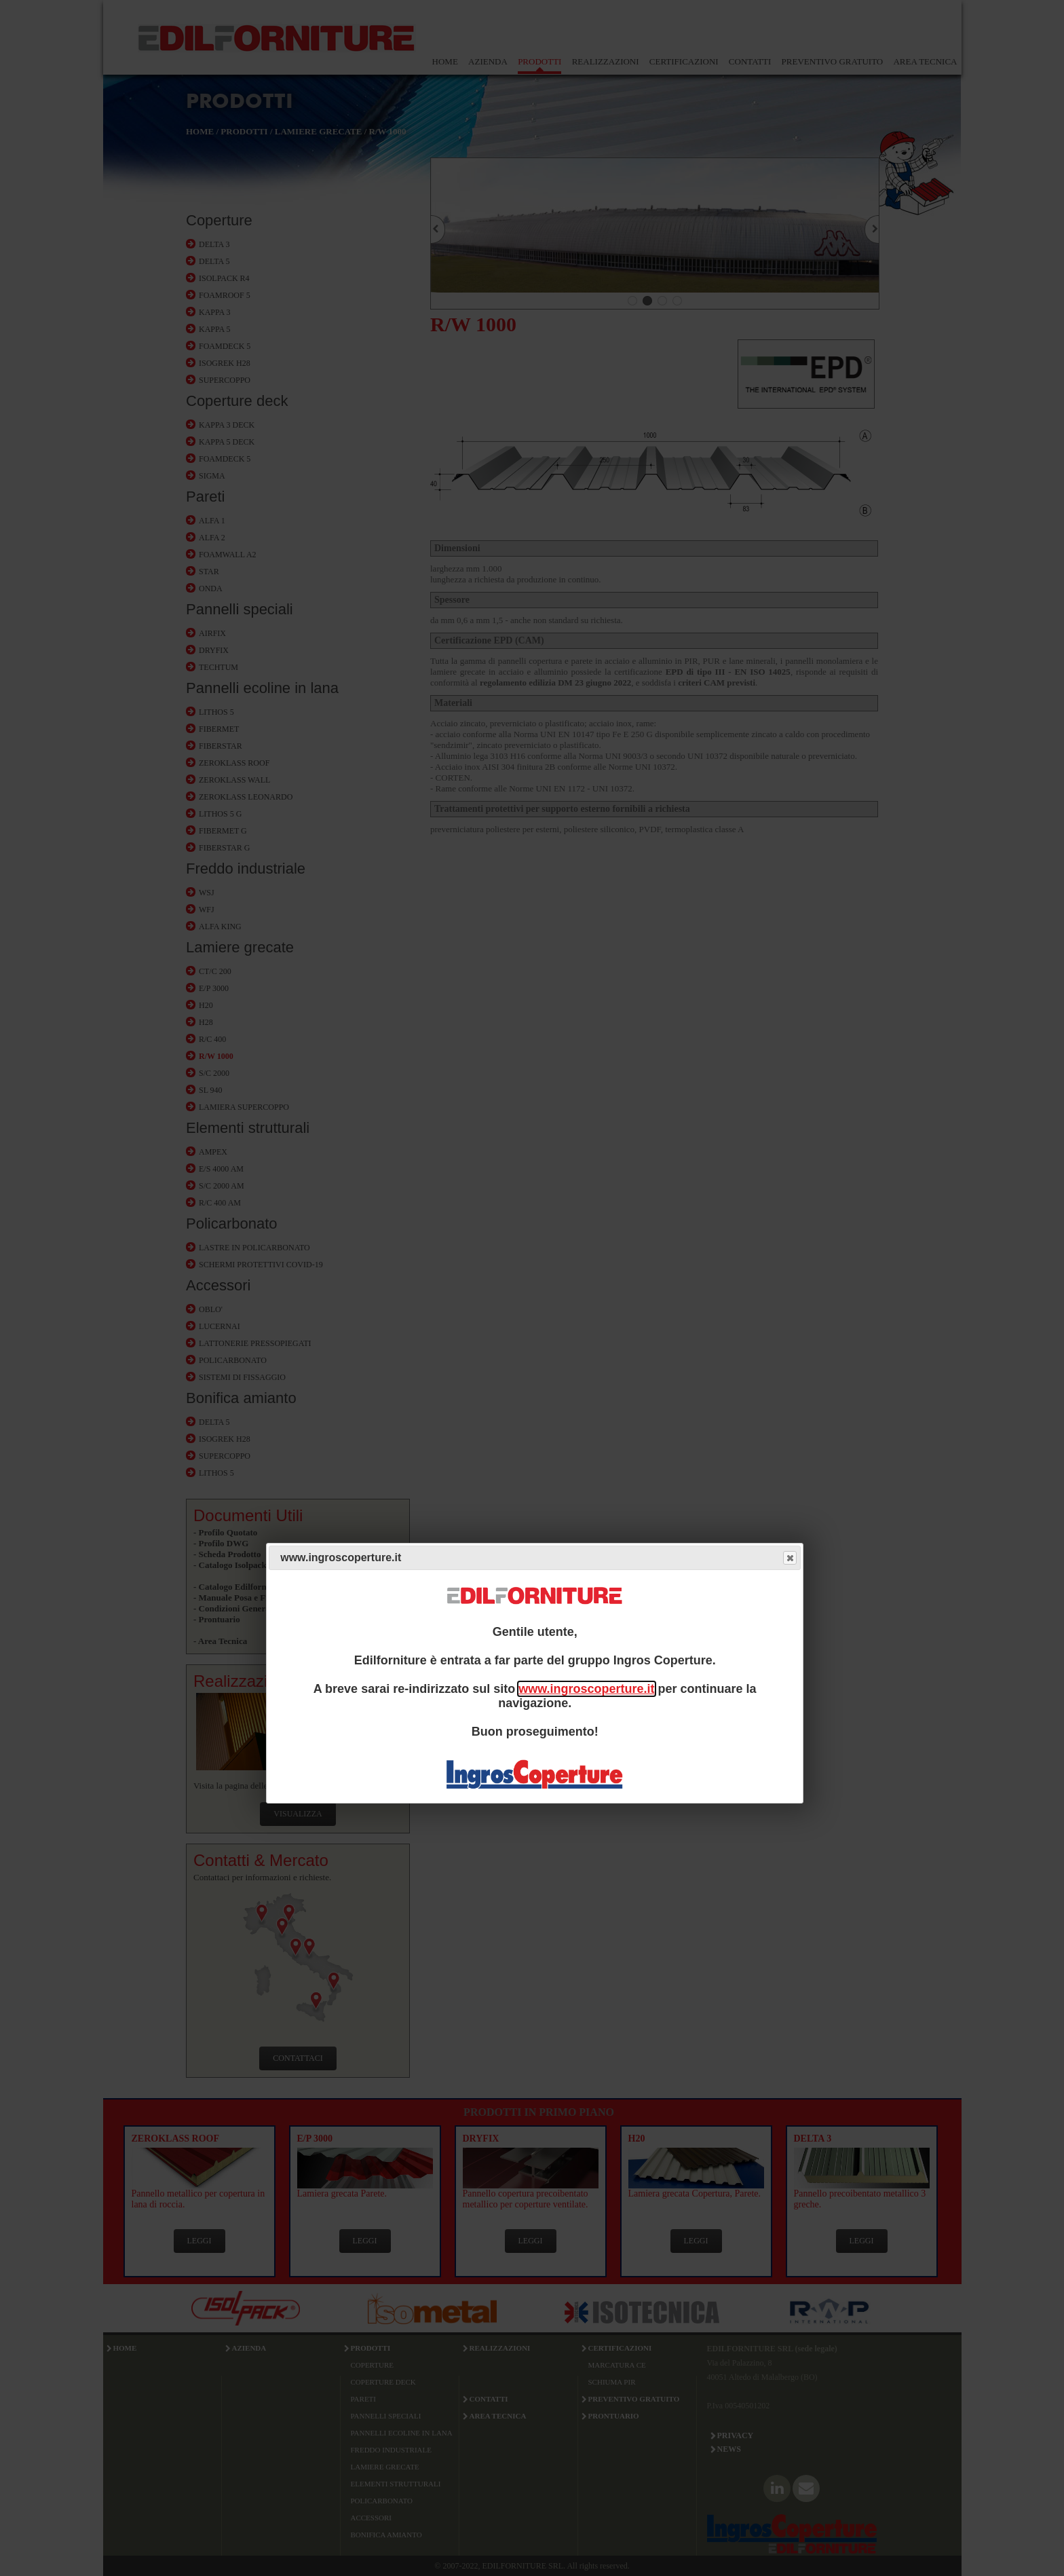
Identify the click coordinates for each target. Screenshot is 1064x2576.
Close (789, 1558)
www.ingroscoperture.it (586, 1689)
